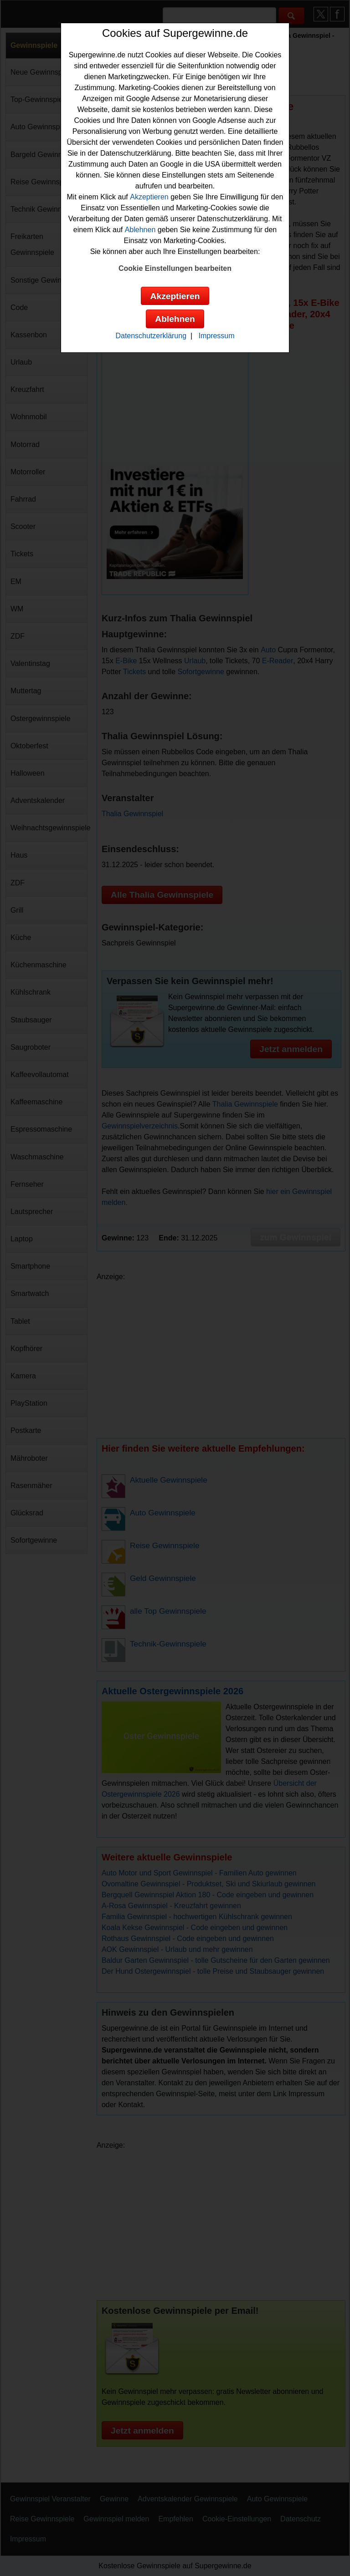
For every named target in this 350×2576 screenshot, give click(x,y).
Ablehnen (140, 230)
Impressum (216, 336)
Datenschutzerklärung (150, 336)
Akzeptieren (149, 197)
